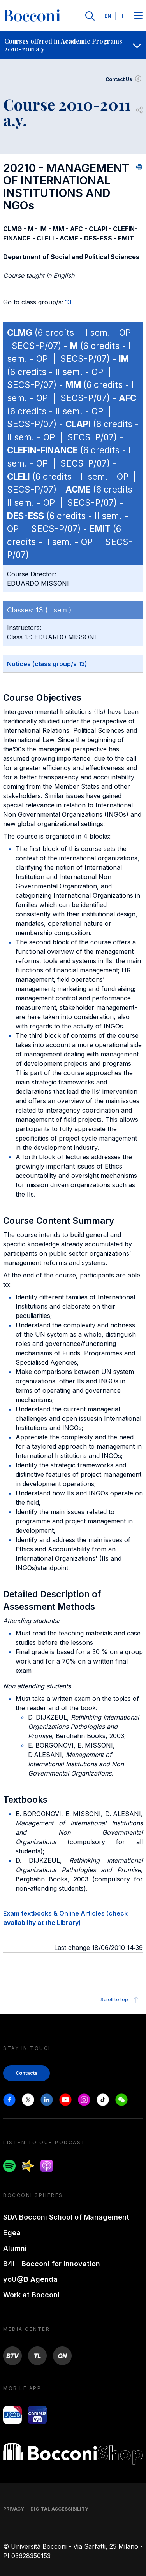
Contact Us (124, 79)
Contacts (26, 2073)
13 (68, 302)
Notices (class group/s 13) (47, 664)
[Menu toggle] (138, 16)
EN (107, 16)
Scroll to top (120, 1999)
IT (122, 16)
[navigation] (73, 45)
